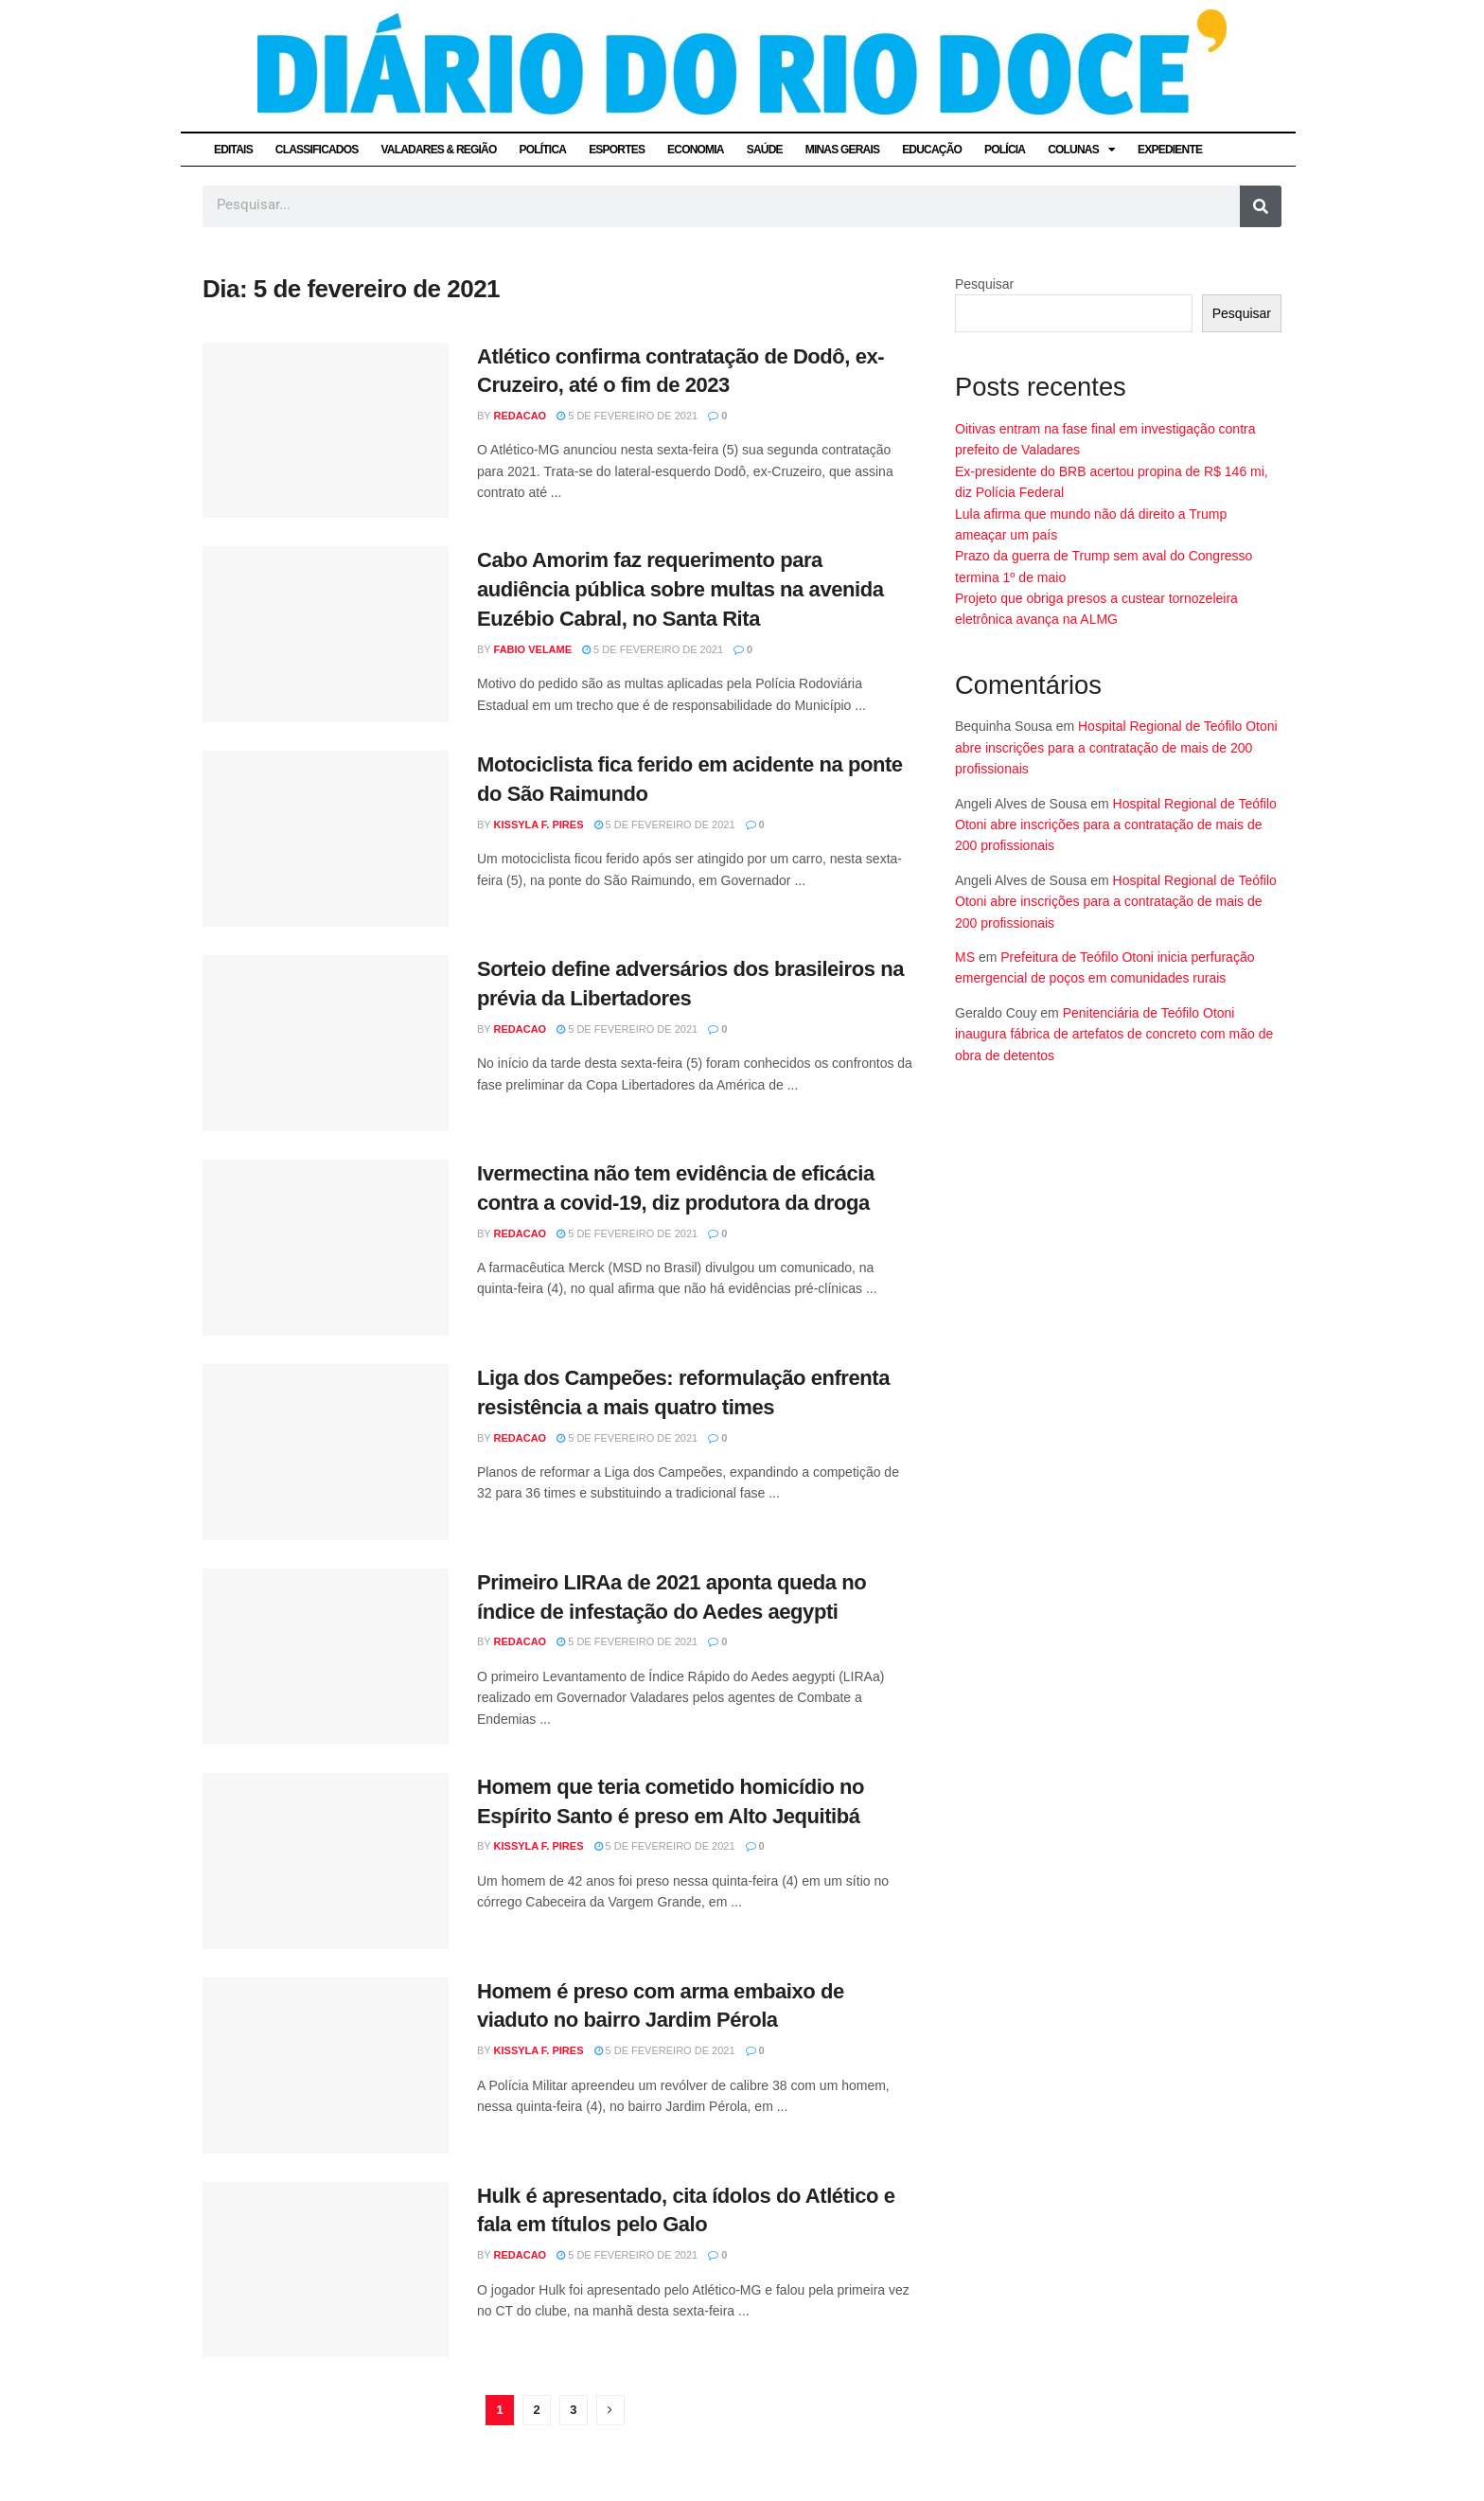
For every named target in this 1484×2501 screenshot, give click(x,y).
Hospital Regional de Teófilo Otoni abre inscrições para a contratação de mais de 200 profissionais (1116, 747)
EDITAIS (233, 149)
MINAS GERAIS (842, 149)
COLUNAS (1081, 149)
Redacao (520, 415)
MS (965, 957)
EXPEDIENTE (1170, 149)
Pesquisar (984, 284)
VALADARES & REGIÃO (438, 149)
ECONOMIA (695, 149)
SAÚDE (765, 149)
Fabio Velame (533, 649)
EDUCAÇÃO (932, 149)
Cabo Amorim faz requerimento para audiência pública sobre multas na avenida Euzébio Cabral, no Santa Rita (680, 589)
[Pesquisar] (1260, 206)
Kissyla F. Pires (539, 824)
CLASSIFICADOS (317, 149)
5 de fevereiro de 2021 (627, 415)
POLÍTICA (543, 149)
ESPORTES (617, 149)
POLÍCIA (1004, 149)
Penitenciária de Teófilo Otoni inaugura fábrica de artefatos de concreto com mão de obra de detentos (1114, 1034)
